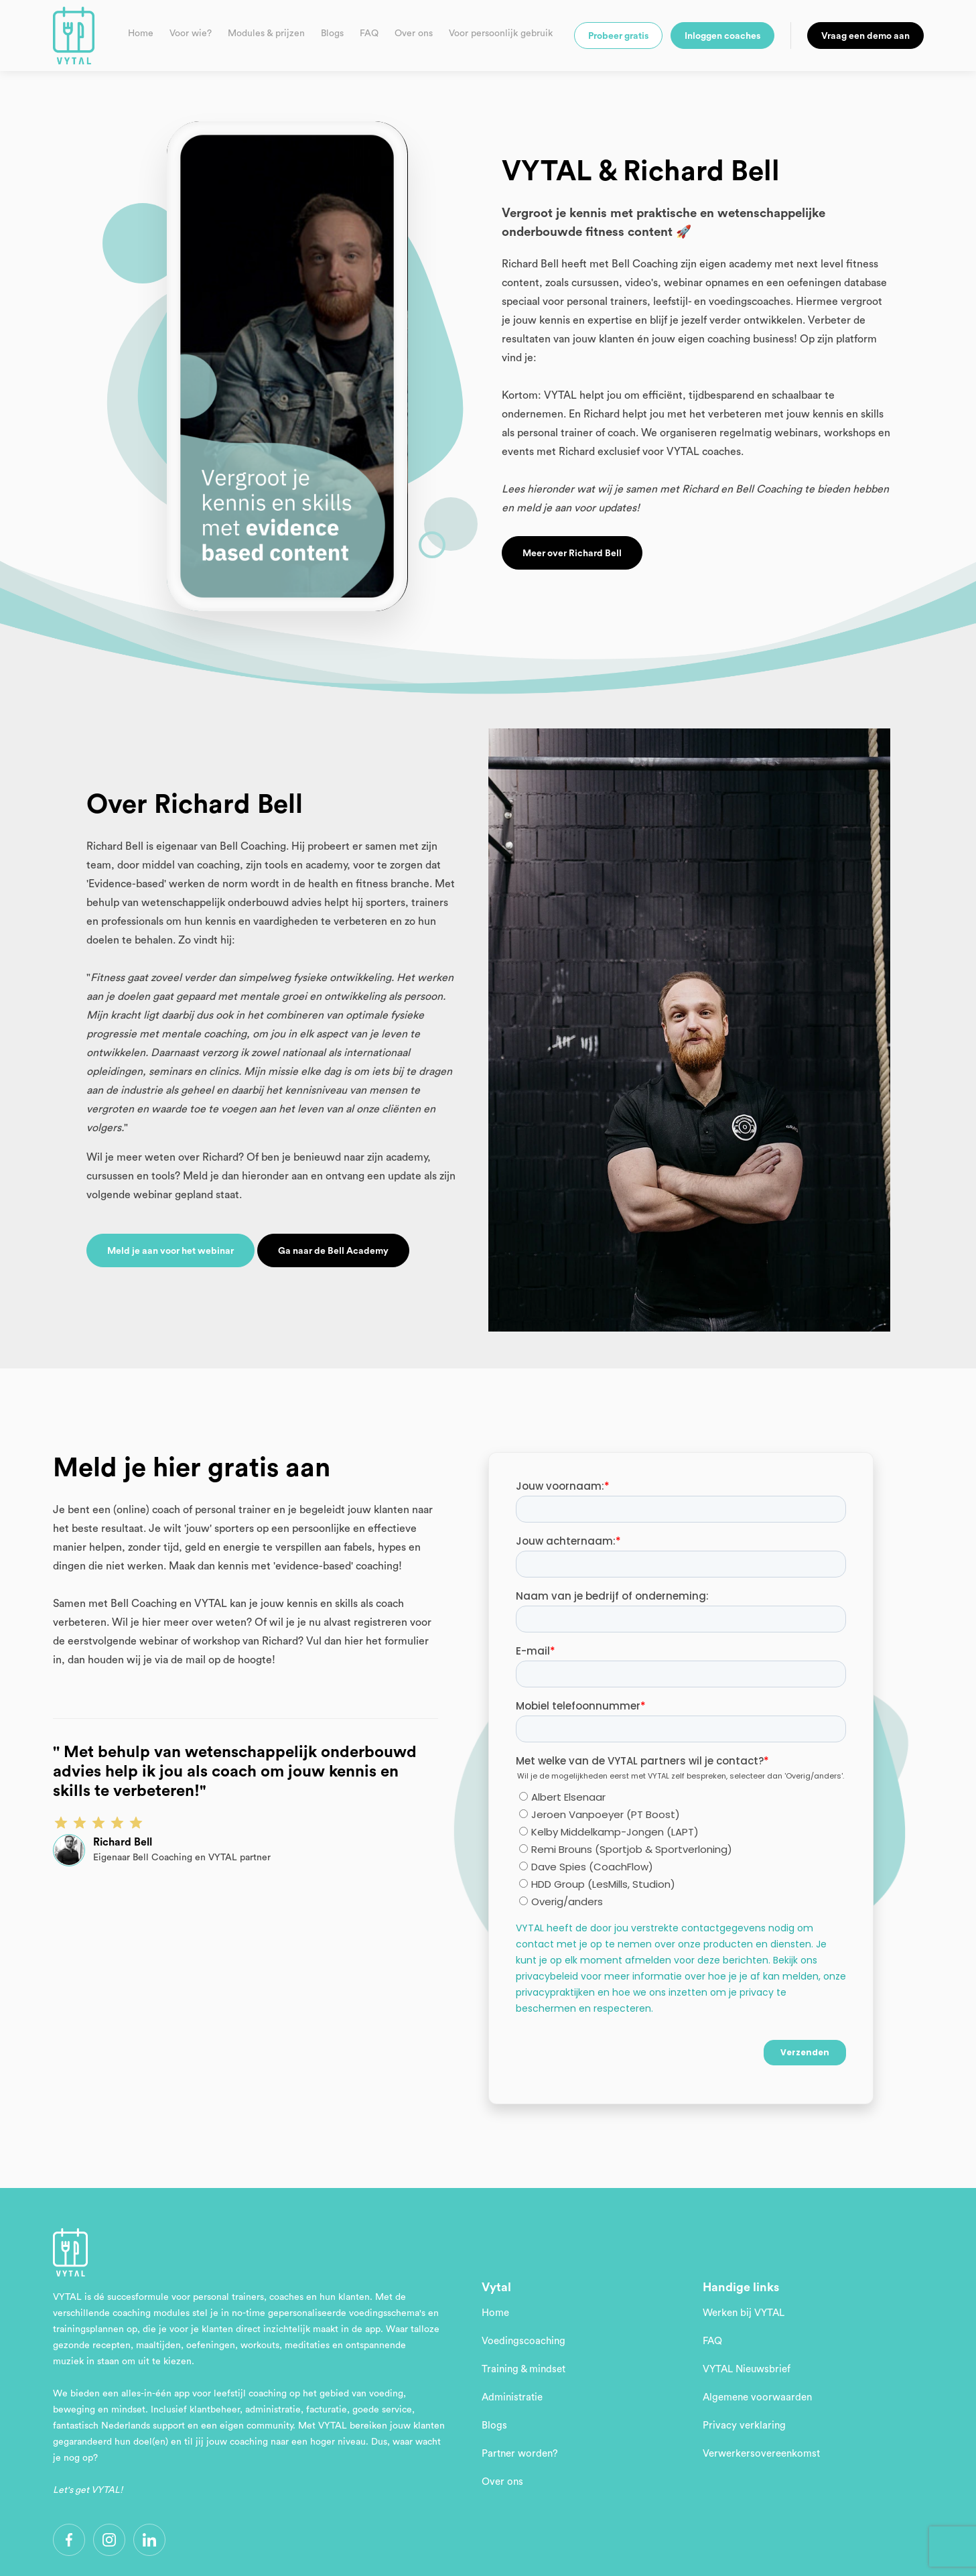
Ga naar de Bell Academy (333, 1251)
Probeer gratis (618, 36)
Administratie (512, 2397)
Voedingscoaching (523, 2341)
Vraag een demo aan (865, 36)
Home (140, 33)
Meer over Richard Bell (572, 553)
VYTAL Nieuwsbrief (746, 2369)
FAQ (369, 33)
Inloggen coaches (722, 36)
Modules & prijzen (266, 33)
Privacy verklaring (744, 2426)
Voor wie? (190, 33)
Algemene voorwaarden (757, 2397)
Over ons (414, 33)
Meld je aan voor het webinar (170, 1251)
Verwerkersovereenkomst (761, 2454)
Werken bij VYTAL (743, 2313)
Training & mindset (523, 2369)
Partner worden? (520, 2454)
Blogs (332, 33)
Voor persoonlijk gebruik (501, 33)
